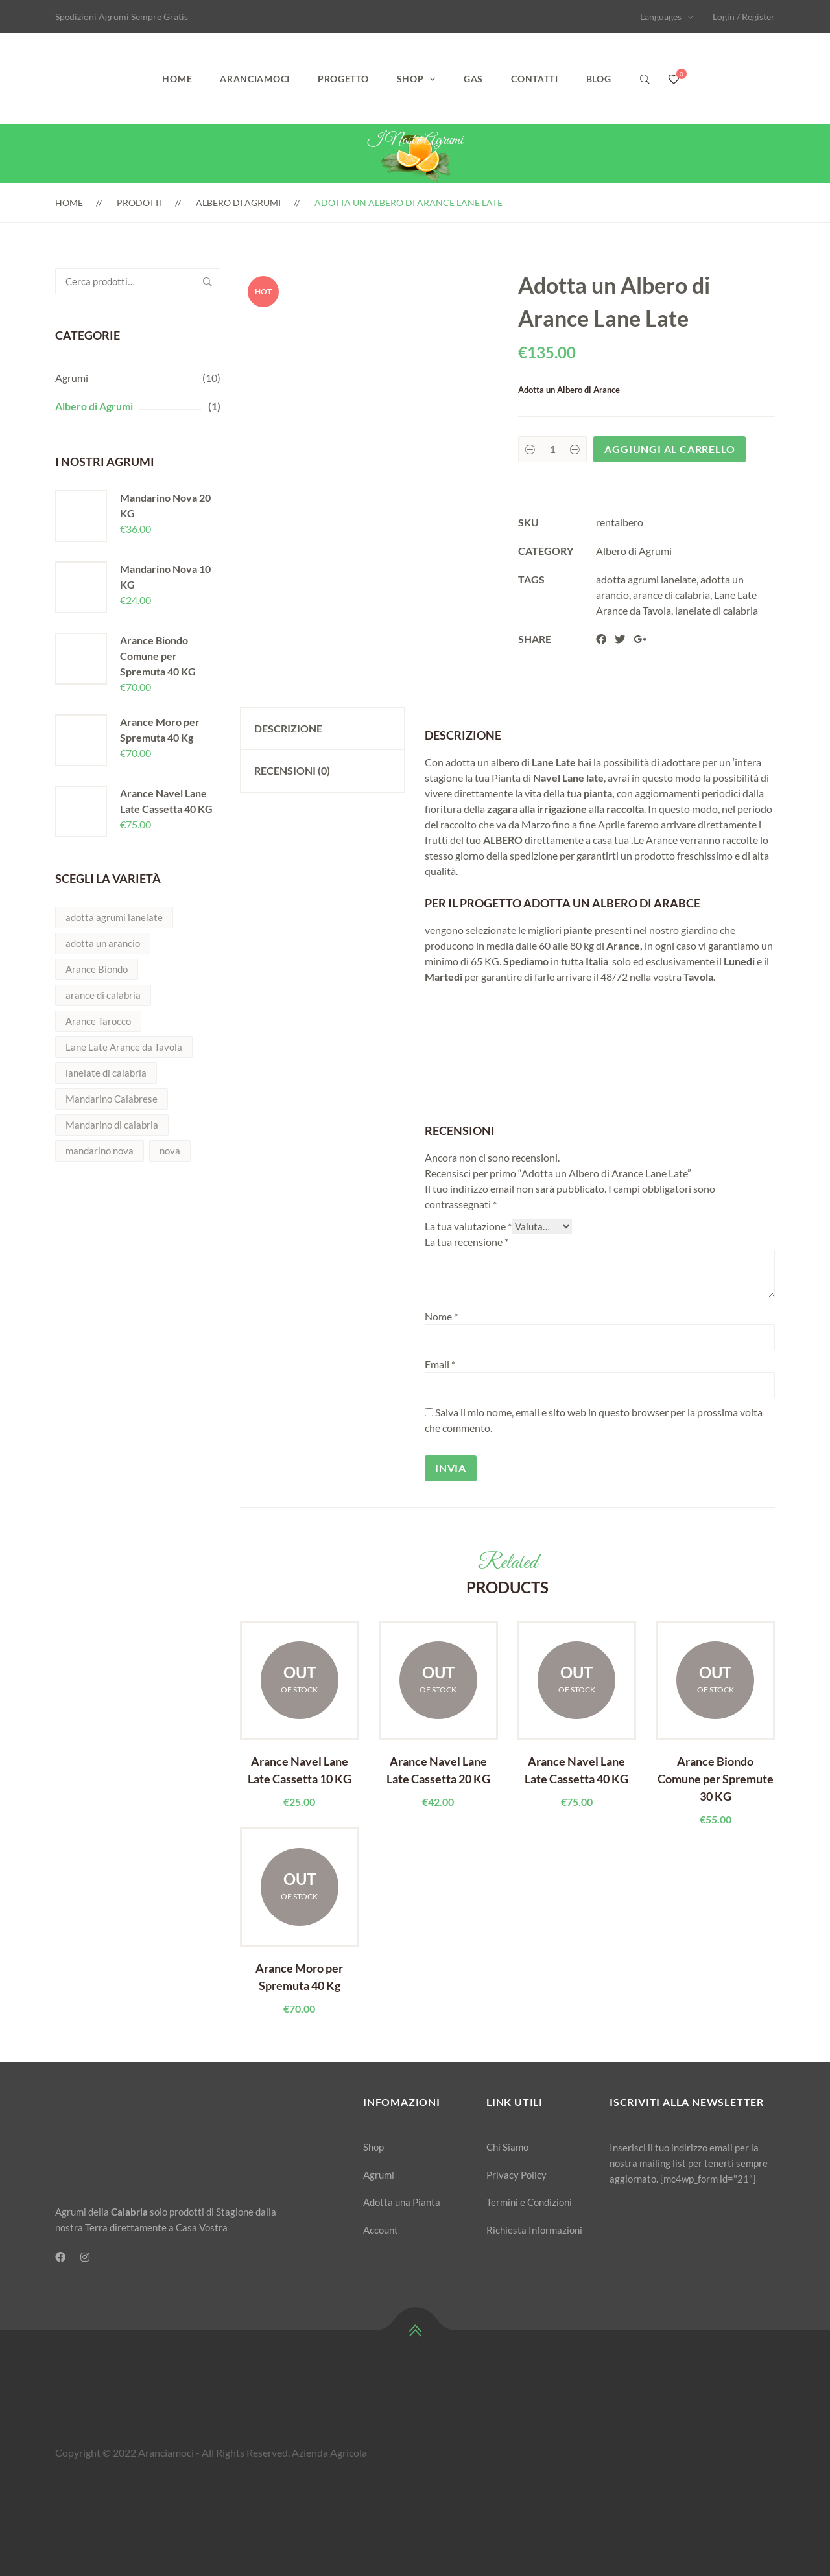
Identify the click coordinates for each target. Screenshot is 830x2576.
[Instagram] (84, 2257)
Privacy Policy (516, 2175)
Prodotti (139, 202)
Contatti (534, 78)
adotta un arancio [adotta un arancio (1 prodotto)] (102, 943)
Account (380, 2230)
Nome (441, 1316)
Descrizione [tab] (288, 728)
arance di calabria (671, 595)
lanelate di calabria (716, 610)
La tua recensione (466, 1241)
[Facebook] (60, 2257)
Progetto (343, 78)
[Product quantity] (552, 449)
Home (177, 78)
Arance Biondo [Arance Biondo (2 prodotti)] (96, 969)
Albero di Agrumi (238, 202)
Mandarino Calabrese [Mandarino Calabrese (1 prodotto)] (111, 1099)
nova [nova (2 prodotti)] (170, 1150)
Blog (598, 78)
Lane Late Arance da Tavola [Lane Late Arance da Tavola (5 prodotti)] (123, 1047)
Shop (410, 78)
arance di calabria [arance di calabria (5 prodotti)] (103, 995)
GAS (473, 78)
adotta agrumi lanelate (646, 579)
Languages (661, 16)
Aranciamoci (255, 78)
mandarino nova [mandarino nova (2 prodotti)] (99, 1150)
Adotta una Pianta (401, 2202)
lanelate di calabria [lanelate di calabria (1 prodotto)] (106, 1073)
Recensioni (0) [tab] (292, 770)
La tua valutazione (468, 1226)
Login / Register (744, 16)
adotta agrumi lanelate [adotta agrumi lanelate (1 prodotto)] (114, 917)
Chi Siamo (507, 2147)
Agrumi (71, 377)
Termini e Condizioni (529, 2202)
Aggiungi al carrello (669, 449)
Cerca (207, 281)
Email (440, 1364)
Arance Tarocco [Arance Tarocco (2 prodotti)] (98, 1021)
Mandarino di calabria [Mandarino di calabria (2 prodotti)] (111, 1124)
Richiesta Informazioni (534, 2230)
